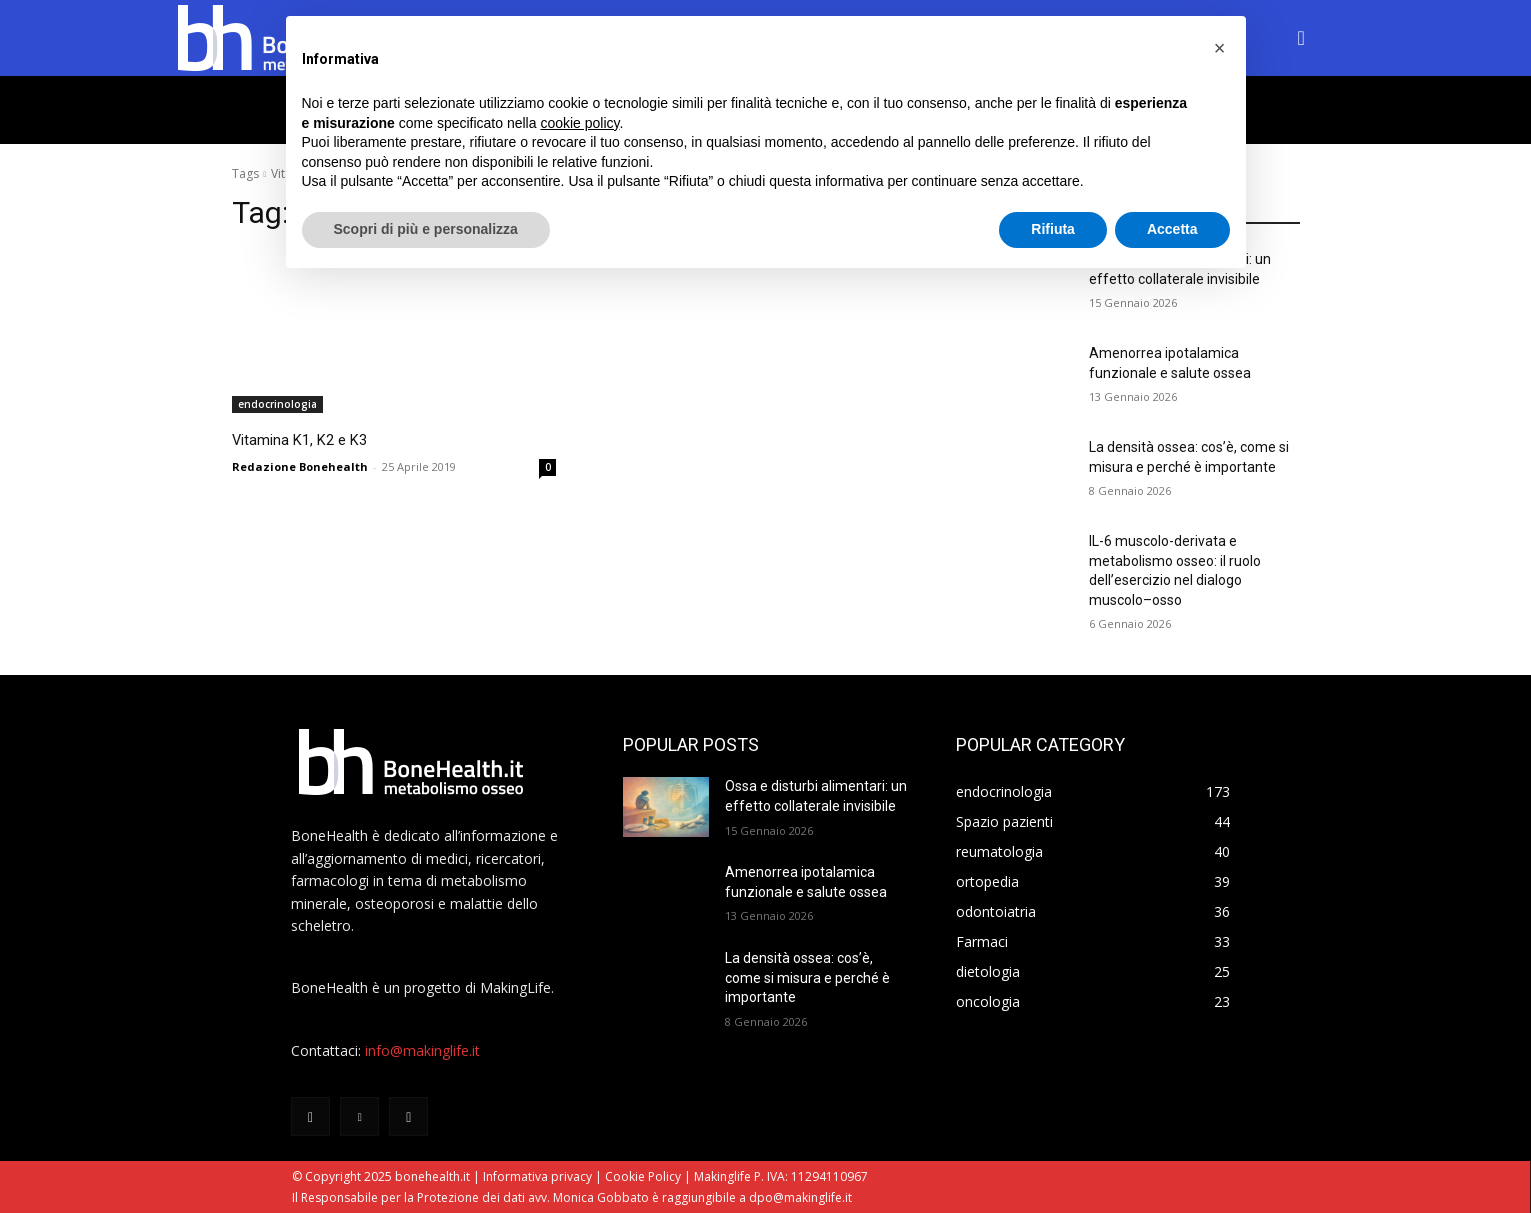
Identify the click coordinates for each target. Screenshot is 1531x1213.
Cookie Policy (643, 1176)
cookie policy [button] (579, 123)
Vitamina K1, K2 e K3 (328, 438)
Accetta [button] (1172, 229)
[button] (1301, 38)
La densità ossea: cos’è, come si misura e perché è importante (807, 977)
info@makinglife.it (422, 1050)
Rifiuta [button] (1053, 229)
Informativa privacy (537, 1176)
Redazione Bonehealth (300, 464)
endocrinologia (277, 404)
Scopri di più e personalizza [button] (426, 229)
